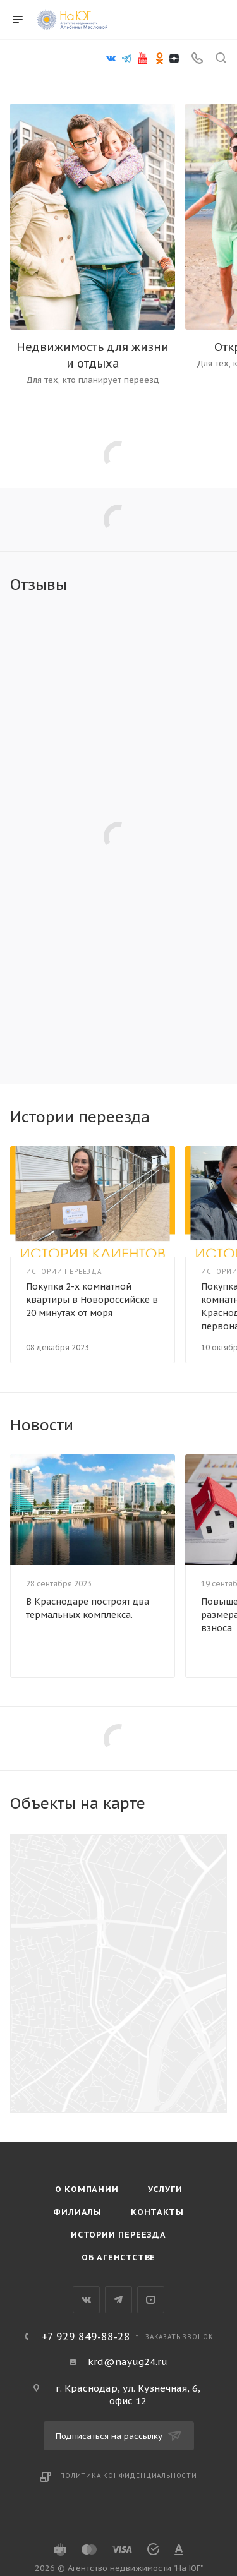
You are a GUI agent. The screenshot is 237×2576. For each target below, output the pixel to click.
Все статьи (223, 1117)
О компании (87, 2189)
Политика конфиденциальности (128, 2476)
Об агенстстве (118, 2257)
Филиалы (77, 2212)
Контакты (157, 2212)
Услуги (165, 2189)
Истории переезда (118, 2234)
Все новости (223, 1425)
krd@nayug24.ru (127, 2362)
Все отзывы (223, 585)
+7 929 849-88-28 (86, 2337)
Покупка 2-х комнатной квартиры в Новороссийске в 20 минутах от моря (92, 1300)
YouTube (150, 2299)
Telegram (118, 2299)
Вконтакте (86, 2299)
